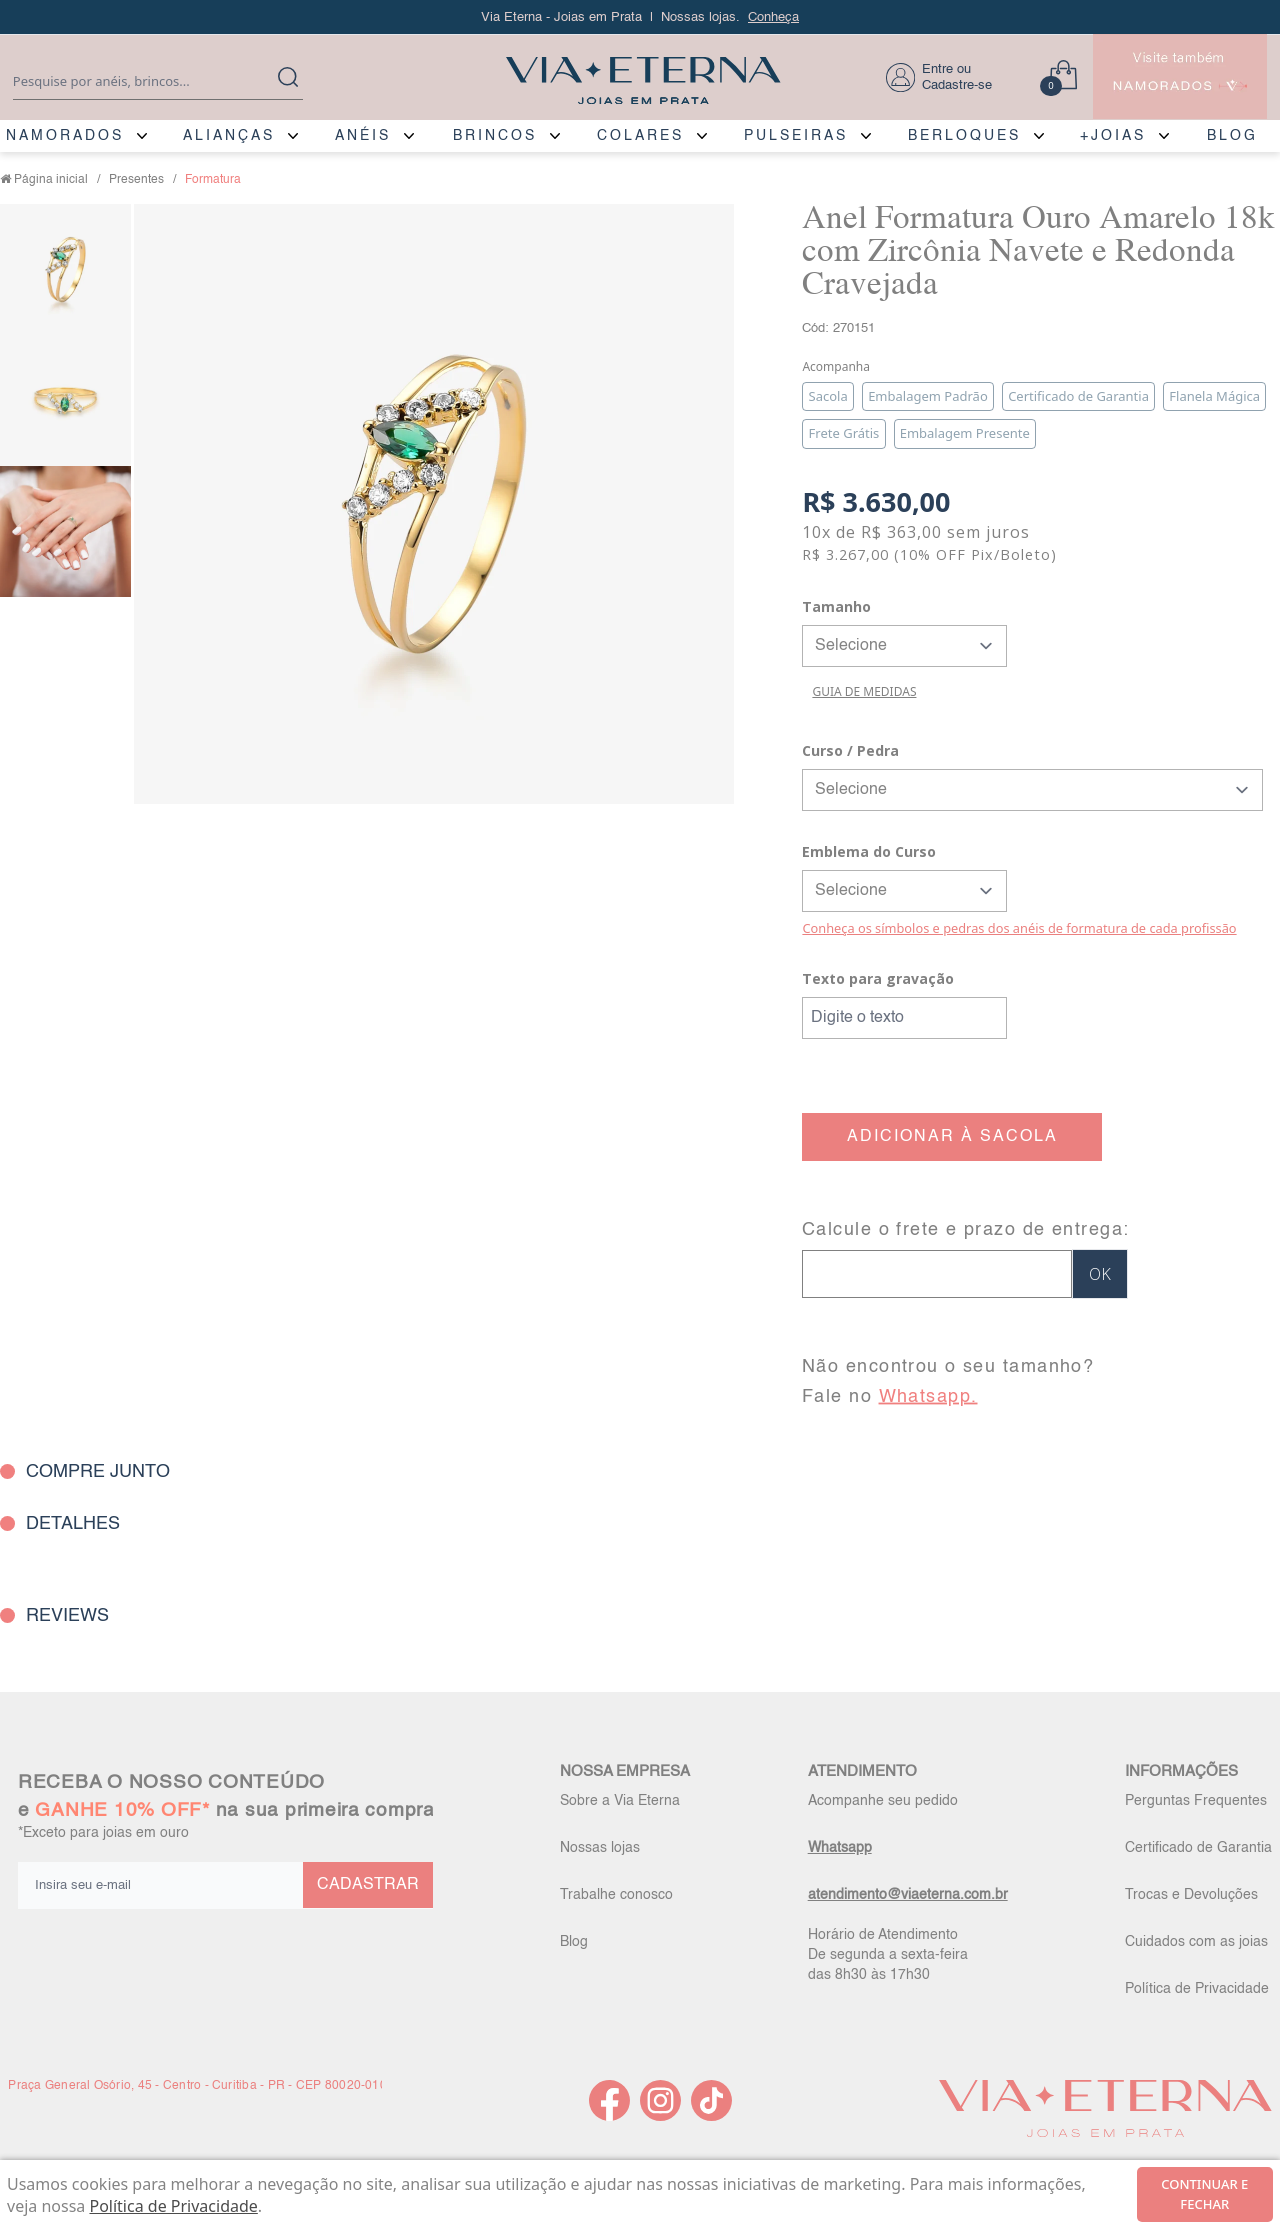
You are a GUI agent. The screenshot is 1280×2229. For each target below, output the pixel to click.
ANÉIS (363, 136)
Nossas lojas (600, 1848)
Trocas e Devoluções (1191, 1895)
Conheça (773, 17)
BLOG (1232, 136)
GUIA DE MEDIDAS (864, 691)
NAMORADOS (65, 136)
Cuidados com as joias (1196, 1942)
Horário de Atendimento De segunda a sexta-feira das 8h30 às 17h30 (888, 1955)
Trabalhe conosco (616, 1895)
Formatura (213, 180)
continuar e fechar (1204, 2194)
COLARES (640, 136)
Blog (574, 1942)
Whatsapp (840, 1848)
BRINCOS (495, 136)
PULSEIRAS (796, 136)
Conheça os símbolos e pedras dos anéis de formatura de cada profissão (1019, 928)
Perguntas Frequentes (1196, 1801)
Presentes (136, 180)
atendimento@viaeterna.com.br (908, 1895)
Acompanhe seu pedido (883, 1801)
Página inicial (51, 180)
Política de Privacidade (1197, 1989)
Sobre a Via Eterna (620, 1801)
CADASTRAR (368, 1885)
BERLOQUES (964, 136)
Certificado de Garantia (1198, 1848)
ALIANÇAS (229, 136)
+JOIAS (1113, 136)
